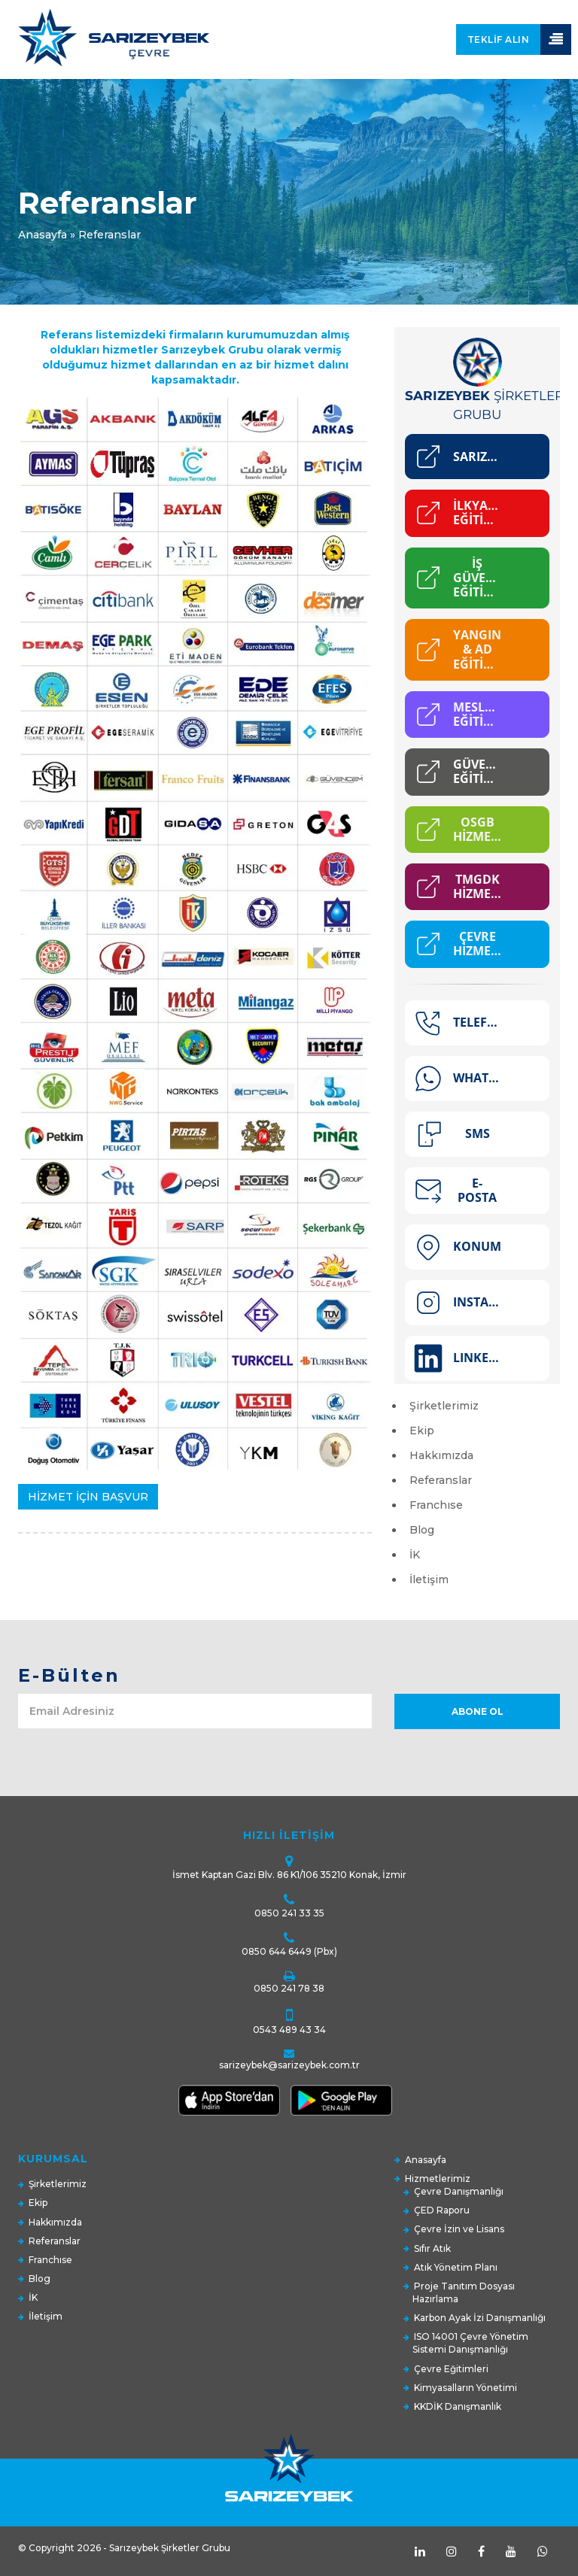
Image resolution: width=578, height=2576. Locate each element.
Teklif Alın (498, 39)
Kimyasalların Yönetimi (465, 2387)
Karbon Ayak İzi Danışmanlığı (480, 2317)
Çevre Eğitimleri (451, 2368)
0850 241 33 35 (289, 1913)
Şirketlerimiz (444, 1405)
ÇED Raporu (442, 2210)
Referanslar (440, 1480)
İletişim (429, 1579)
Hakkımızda (441, 1455)
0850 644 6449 (277, 1951)
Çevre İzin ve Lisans (459, 2229)
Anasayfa (42, 234)
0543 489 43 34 (289, 2029)
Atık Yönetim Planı (455, 2267)
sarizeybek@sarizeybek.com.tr (289, 2065)
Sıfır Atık (432, 2248)
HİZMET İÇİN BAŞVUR (88, 1496)
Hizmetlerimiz (437, 2178)
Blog (421, 1530)
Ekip (421, 1430)
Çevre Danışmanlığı (458, 2191)
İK (414, 1554)
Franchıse (436, 1505)
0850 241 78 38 (289, 1988)
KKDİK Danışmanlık (457, 2406)
